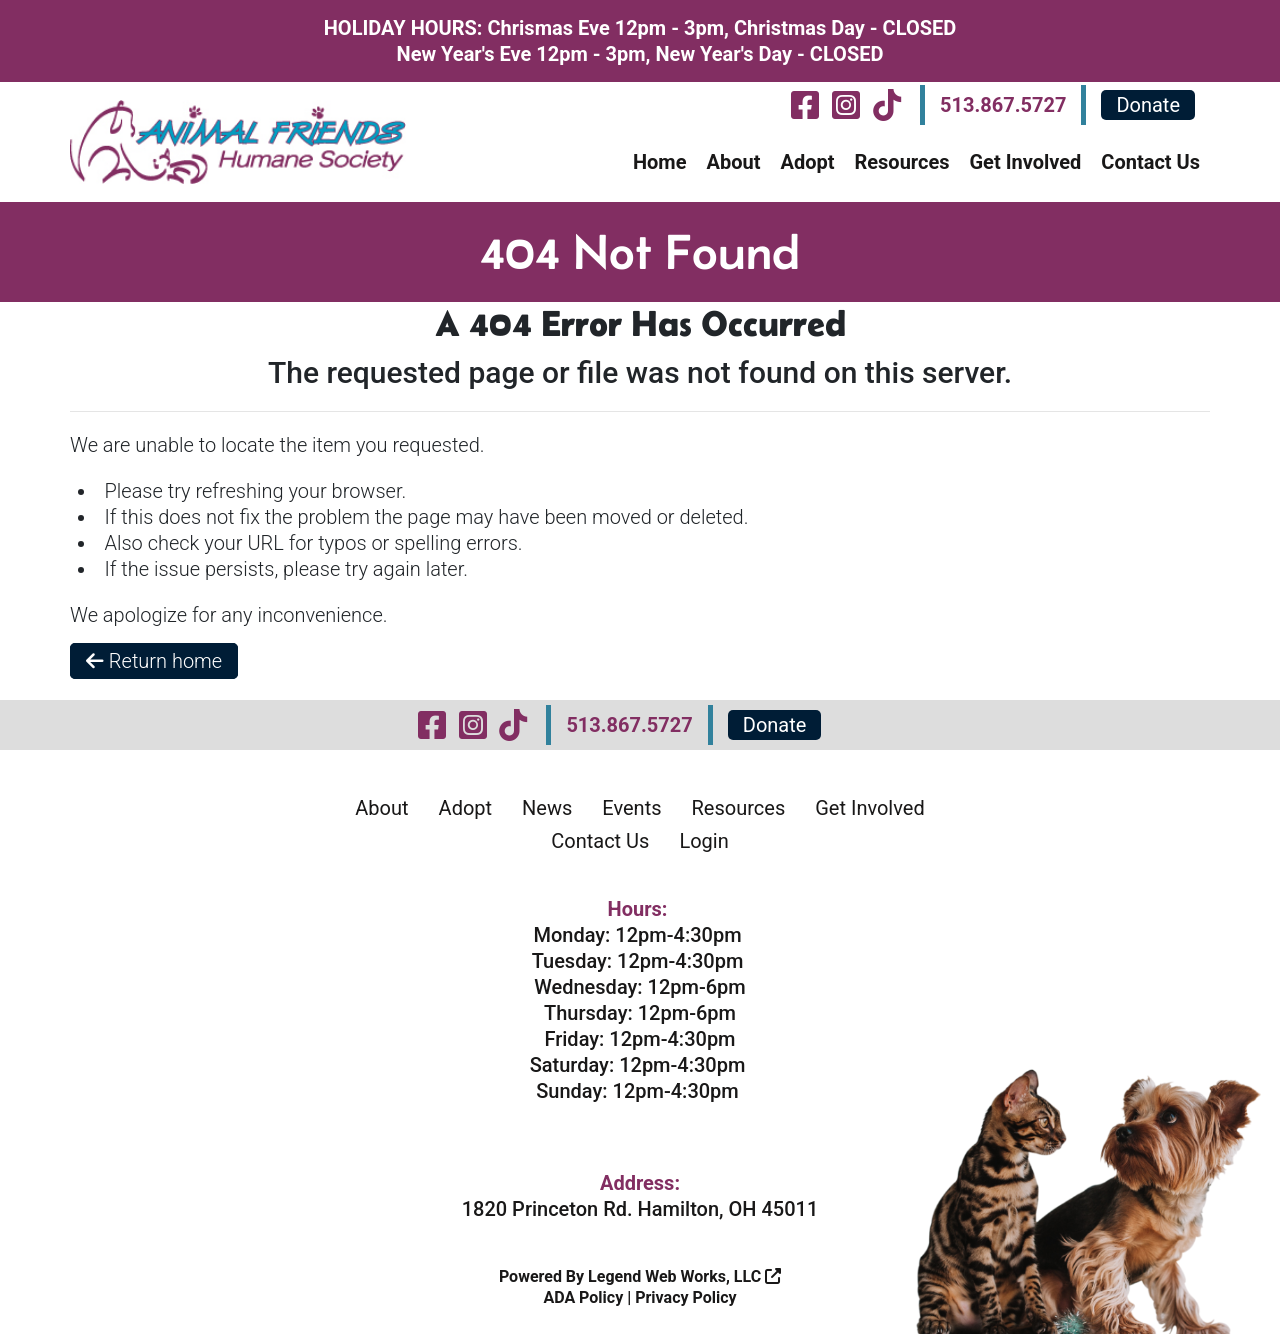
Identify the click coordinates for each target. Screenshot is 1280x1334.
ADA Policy (583, 1297)
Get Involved (1025, 162)
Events (631, 808)
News (547, 808)
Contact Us (1150, 162)
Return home (154, 661)
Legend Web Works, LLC (684, 1276)
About (733, 162)
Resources (901, 162)
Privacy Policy (685, 1297)
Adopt (807, 162)
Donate (1148, 105)
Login (703, 841)
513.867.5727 (1003, 105)
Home (660, 162)
